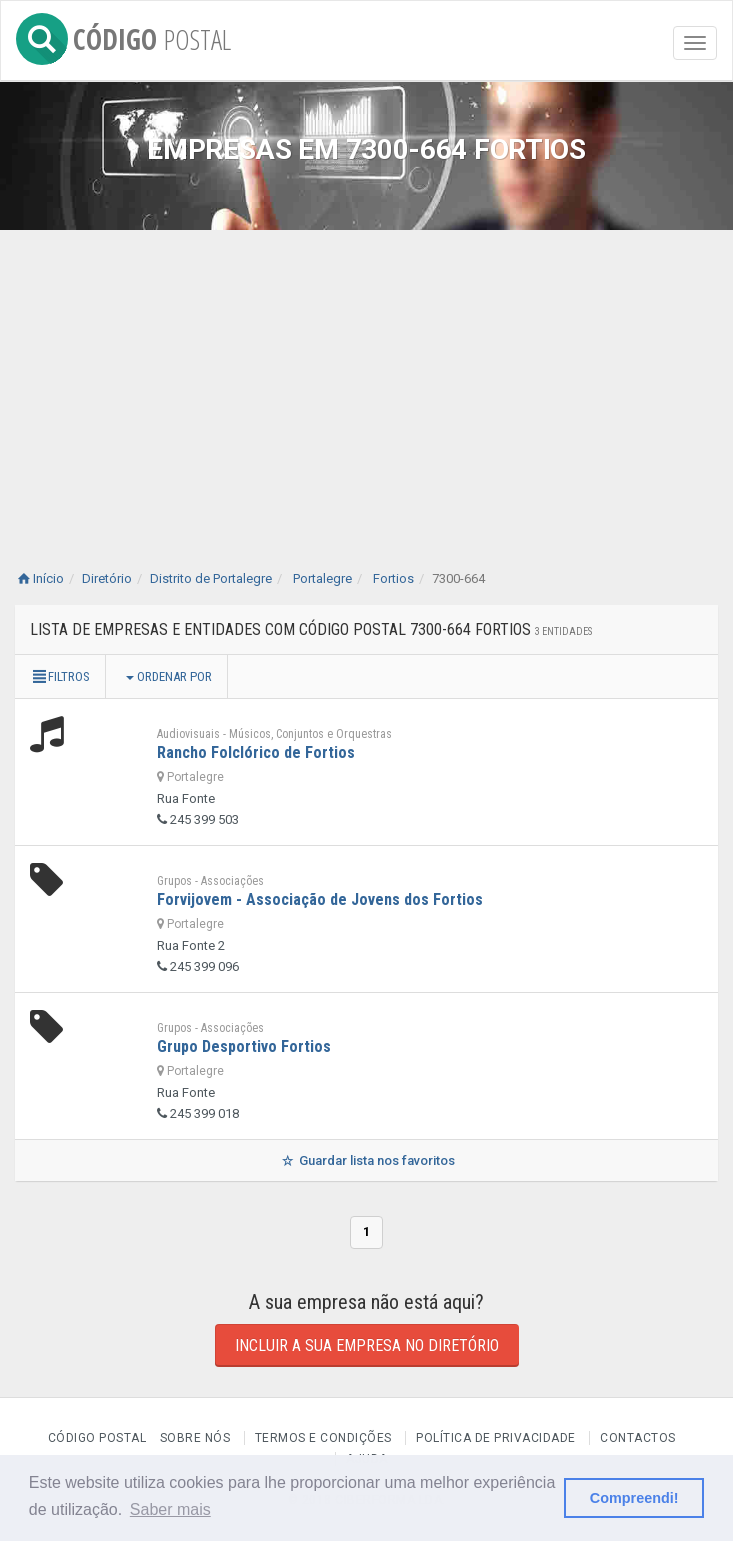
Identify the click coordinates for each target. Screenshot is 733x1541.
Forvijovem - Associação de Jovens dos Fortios (320, 899)
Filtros (60, 676)
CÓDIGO (123, 35)
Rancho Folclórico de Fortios (256, 752)
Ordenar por (169, 676)
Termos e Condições (323, 1438)
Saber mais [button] (170, 1509)
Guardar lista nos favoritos (366, 1160)
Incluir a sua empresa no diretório (367, 1345)
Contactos (638, 1438)
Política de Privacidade (496, 1438)
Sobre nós (195, 1438)
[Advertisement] (366, 380)
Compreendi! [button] (634, 1498)
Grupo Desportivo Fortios (244, 1046)
